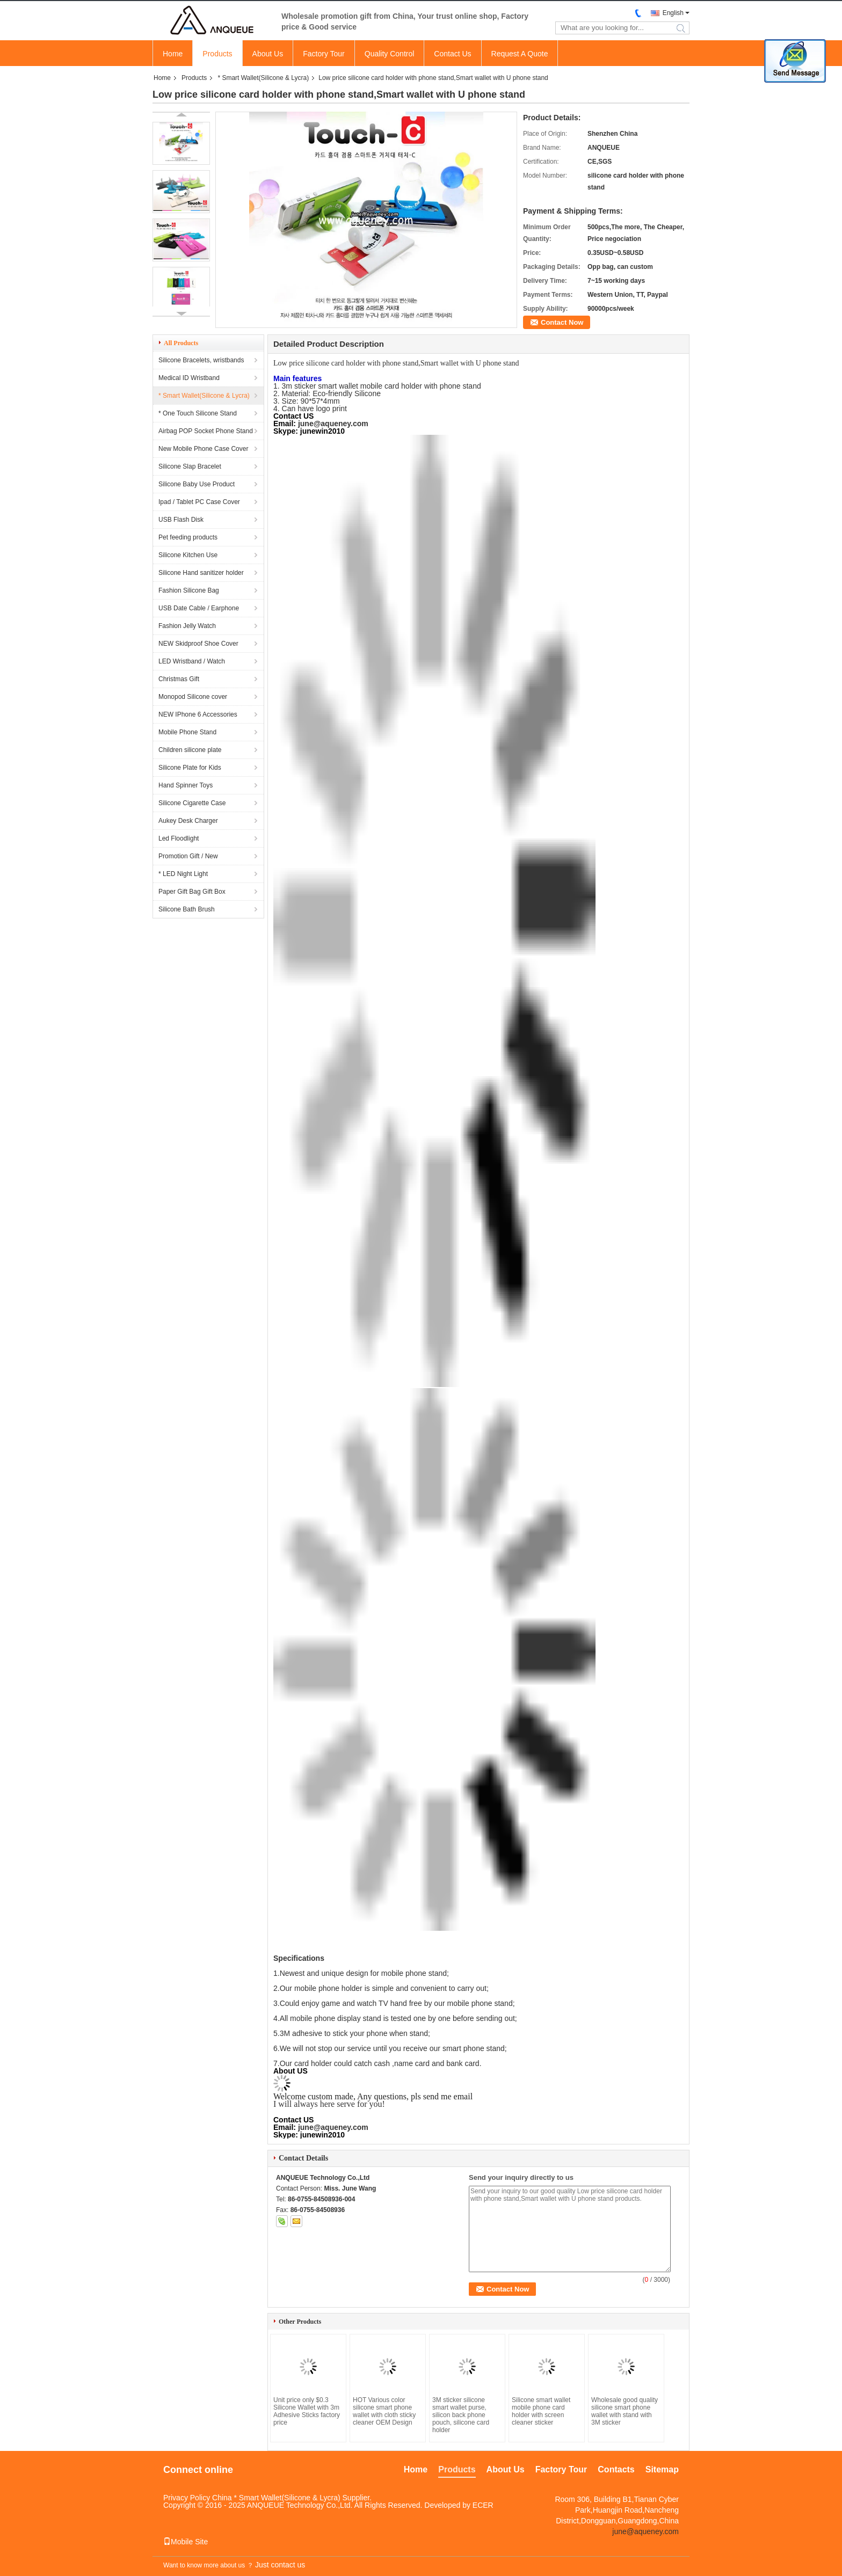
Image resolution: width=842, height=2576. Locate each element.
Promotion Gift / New (188, 856)
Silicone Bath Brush (186, 909)
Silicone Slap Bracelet (189, 466)
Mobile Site (185, 2541)
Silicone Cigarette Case (192, 803)
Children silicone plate (189, 750)
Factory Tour (324, 53)
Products (217, 53)
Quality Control (390, 53)
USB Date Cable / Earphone (198, 608)
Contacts (616, 2469)
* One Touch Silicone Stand (197, 413)
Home (173, 53)
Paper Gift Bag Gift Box (192, 891)
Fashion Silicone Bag (188, 590)
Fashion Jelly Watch (187, 626)
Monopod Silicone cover (192, 696)
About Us (268, 53)
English (673, 13)
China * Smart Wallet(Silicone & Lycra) (276, 2497)
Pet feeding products (187, 537)
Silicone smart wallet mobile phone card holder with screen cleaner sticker (541, 2411)
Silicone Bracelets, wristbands (201, 360)
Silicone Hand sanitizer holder (201, 573)
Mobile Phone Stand (187, 732)
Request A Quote (519, 53)
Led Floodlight (178, 838)
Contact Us (452, 53)
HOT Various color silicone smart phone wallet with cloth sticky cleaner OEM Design (384, 2411)
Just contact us (280, 2564)
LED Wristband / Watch (191, 661)
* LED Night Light (183, 874)
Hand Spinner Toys (185, 785)
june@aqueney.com (333, 423)
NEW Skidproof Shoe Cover (198, 643)
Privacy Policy (186, 2497)
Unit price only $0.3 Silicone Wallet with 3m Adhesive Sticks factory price (306, 2411)
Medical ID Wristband (189, 378)
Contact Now (562, 322)
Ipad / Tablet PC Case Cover (199, 502)
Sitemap (662, 2469)
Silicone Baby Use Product (196, 484)
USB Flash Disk (181, 519)
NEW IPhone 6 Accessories (197, 714)
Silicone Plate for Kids (189, 767)
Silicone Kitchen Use (187, 555)
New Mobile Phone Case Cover (203, 449)
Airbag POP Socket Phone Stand (205, 431)
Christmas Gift (178, 679)
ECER (483, 2505)
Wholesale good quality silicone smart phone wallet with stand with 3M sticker (624, 2411)
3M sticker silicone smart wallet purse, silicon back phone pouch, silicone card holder (460, 2415)
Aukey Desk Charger (188, 820)
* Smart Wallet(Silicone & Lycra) (263, 78)
